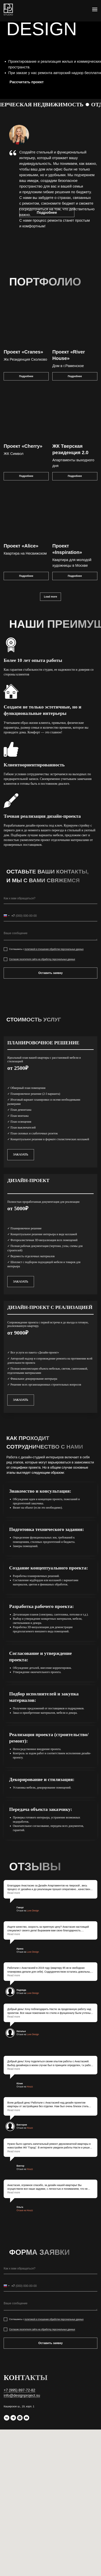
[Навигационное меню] (94, 9)
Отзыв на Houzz (25, 2210)
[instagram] (20, 2418)
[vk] (6, 2418)
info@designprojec (19, 2395)
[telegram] (13, 2418)
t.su (37, 2395)
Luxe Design (33, 1910)
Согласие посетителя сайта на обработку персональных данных (42, 959)
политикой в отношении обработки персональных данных (54, 949)
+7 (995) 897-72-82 (19, 2390)
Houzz (30, 2086)
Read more (13, 1892)
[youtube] (26, 2418)
